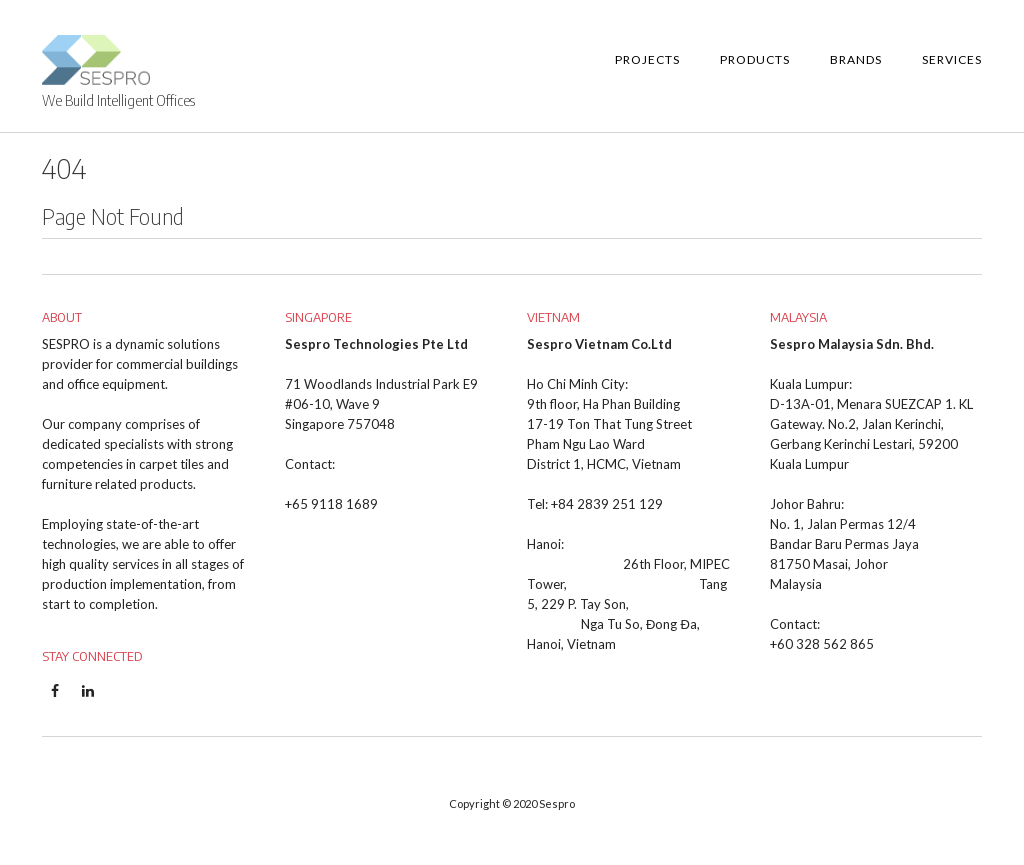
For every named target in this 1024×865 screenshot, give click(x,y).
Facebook (54, 701)
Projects (647, 59)
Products (755, 59)
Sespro (557, 803)
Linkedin (87, 701)
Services (952, 59)
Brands (856, 59)
